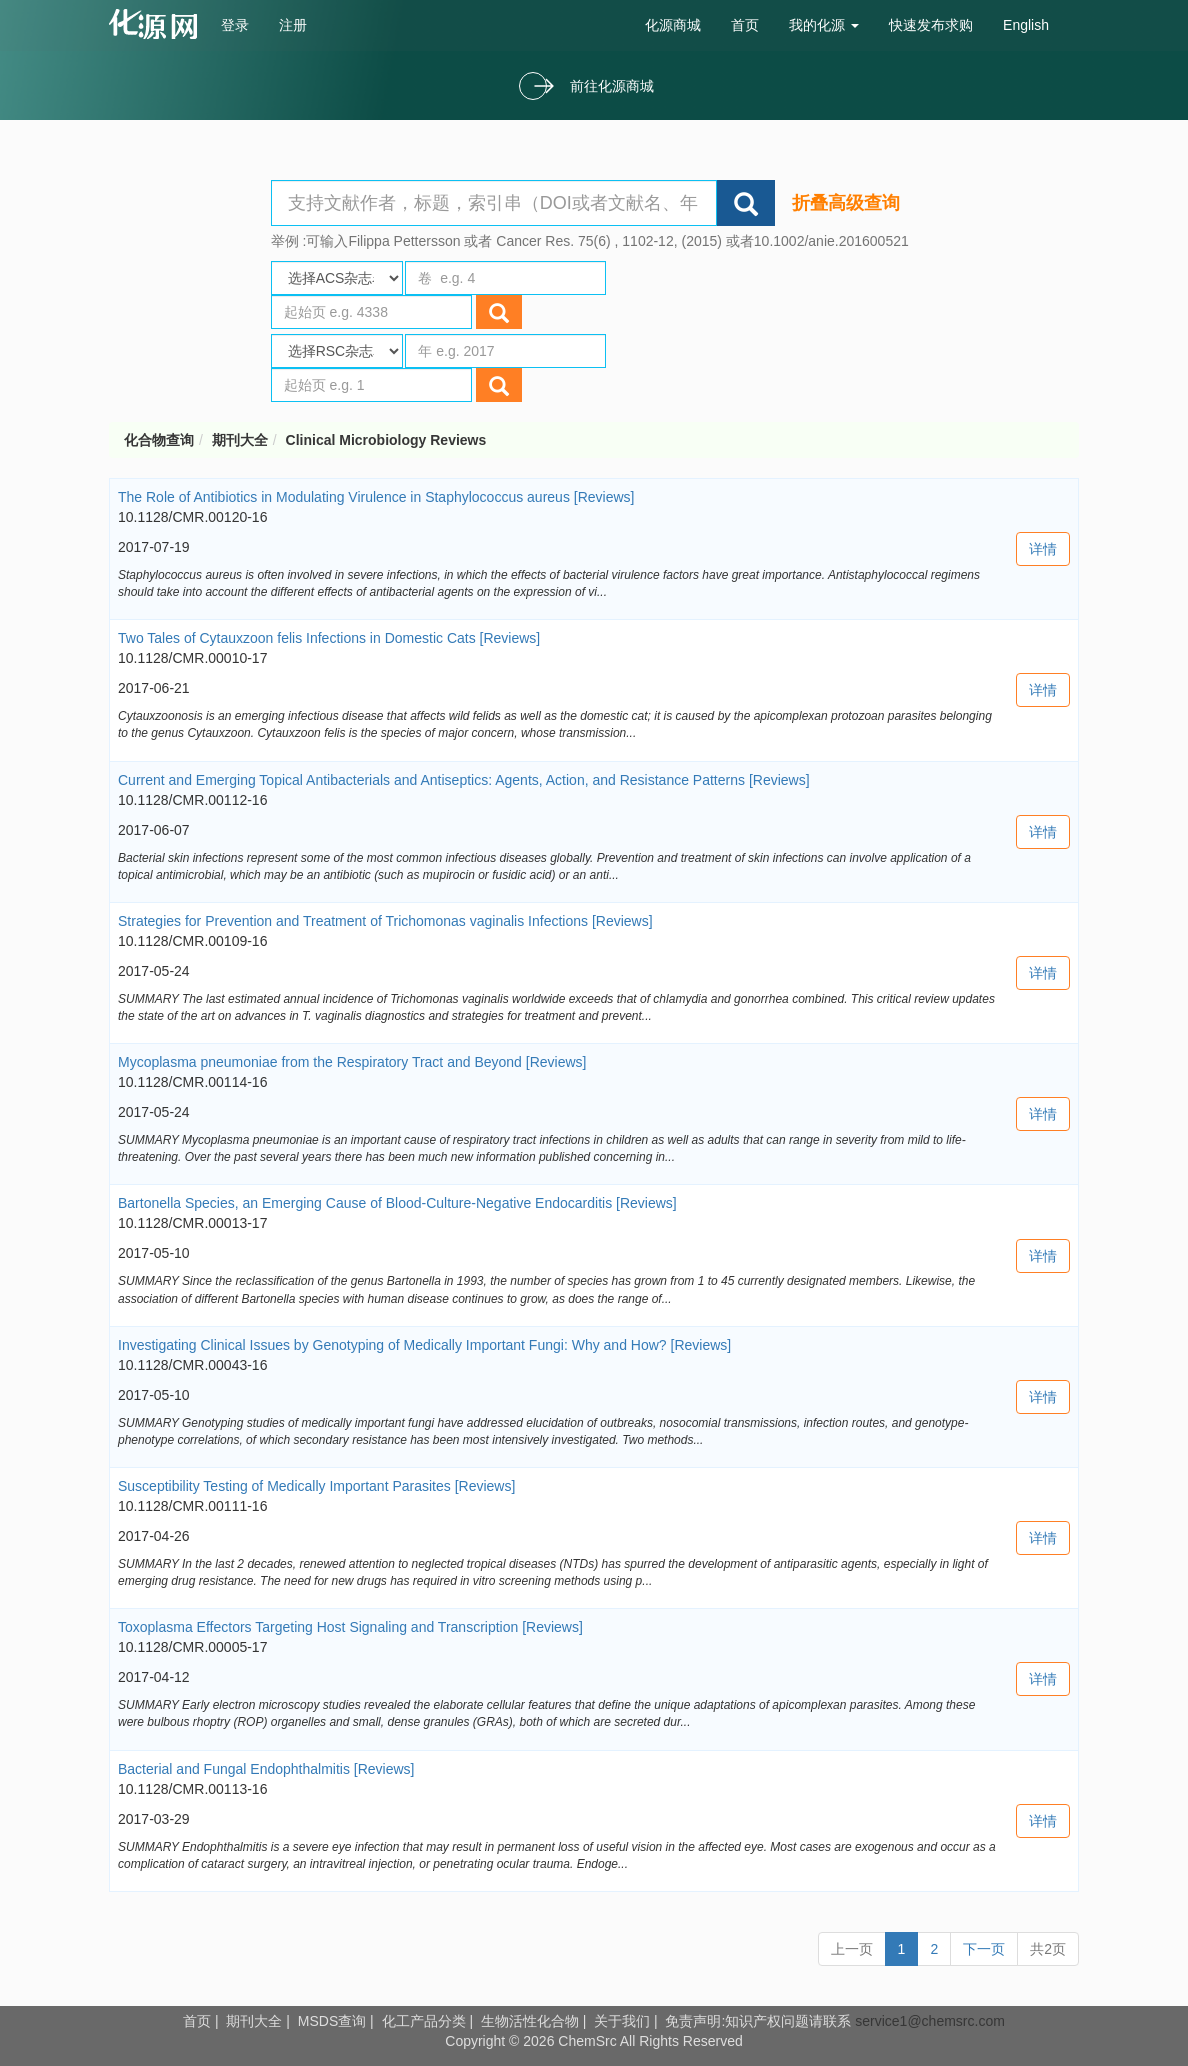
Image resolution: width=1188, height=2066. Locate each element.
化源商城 (673, 25)
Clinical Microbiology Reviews (386, 440)
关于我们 (622, 2021)
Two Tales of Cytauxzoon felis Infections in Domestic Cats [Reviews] (329, 638)
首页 (745, 25)
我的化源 (824, 25)
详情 (1043, 549)
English (1026, 25)
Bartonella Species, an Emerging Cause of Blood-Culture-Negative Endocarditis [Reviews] (397, 1203)
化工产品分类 (424, 2021)
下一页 (984, 1949)
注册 (293, 25)
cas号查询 (157, 24)
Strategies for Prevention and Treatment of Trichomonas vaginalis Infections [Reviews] (385, 921)
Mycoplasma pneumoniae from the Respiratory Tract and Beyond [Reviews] (352, 1062)
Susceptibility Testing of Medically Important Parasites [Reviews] (316, 1486)
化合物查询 (159, 440)
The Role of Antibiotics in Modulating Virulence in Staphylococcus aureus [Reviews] (376, 497)
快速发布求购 (931, 25)
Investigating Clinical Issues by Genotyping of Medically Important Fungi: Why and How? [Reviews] (424, 1345)
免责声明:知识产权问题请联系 (760, 2021)
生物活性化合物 (530, 2021)
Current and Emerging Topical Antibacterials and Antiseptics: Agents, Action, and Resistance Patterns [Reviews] (464, 780)
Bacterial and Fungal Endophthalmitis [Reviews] (266, 1769)
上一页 (852, 1949)
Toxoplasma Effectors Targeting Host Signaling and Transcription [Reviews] (350, 1627)
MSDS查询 (332, 2021)
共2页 (1048, 1949)
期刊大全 (240, 440)
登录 (235, 25)
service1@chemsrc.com (930, 2021)
